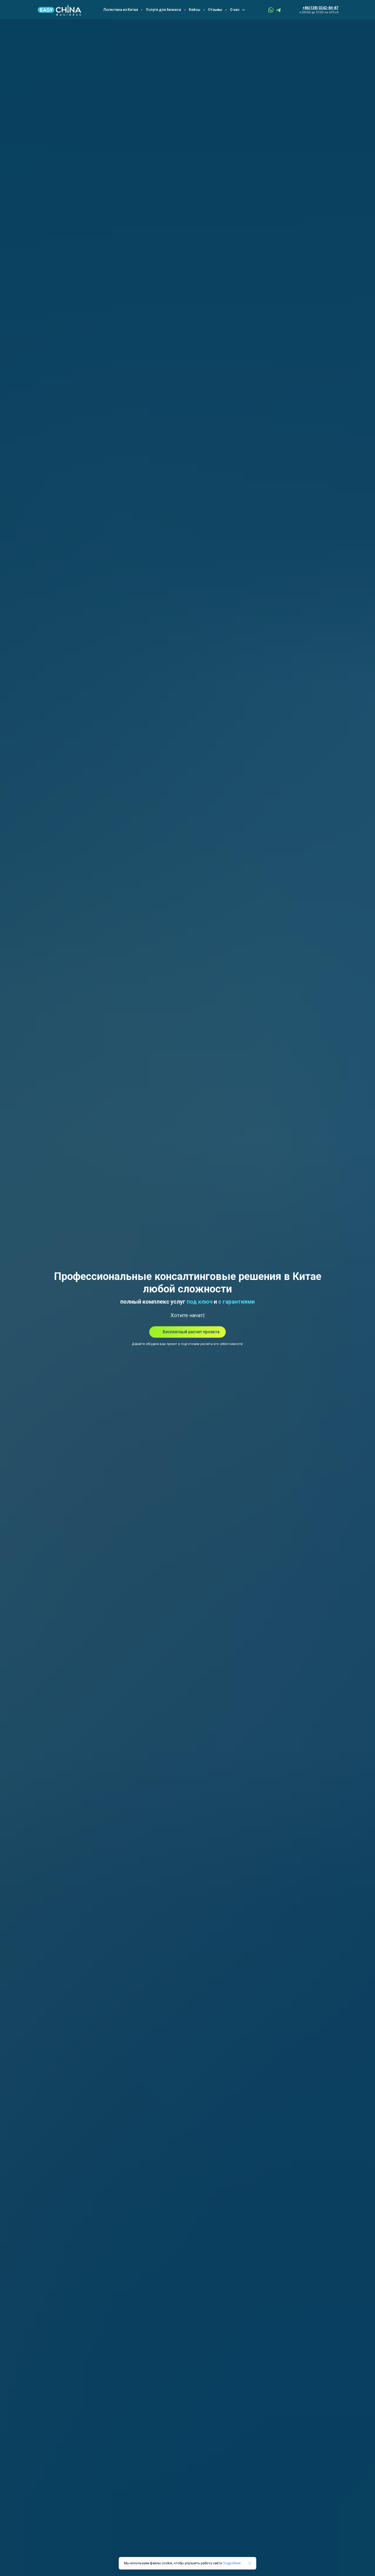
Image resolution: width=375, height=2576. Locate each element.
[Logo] (59, 10)
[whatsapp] (270, 9)
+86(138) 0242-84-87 (320, 8)
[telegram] (278, 9)
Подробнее (232, 2563)
